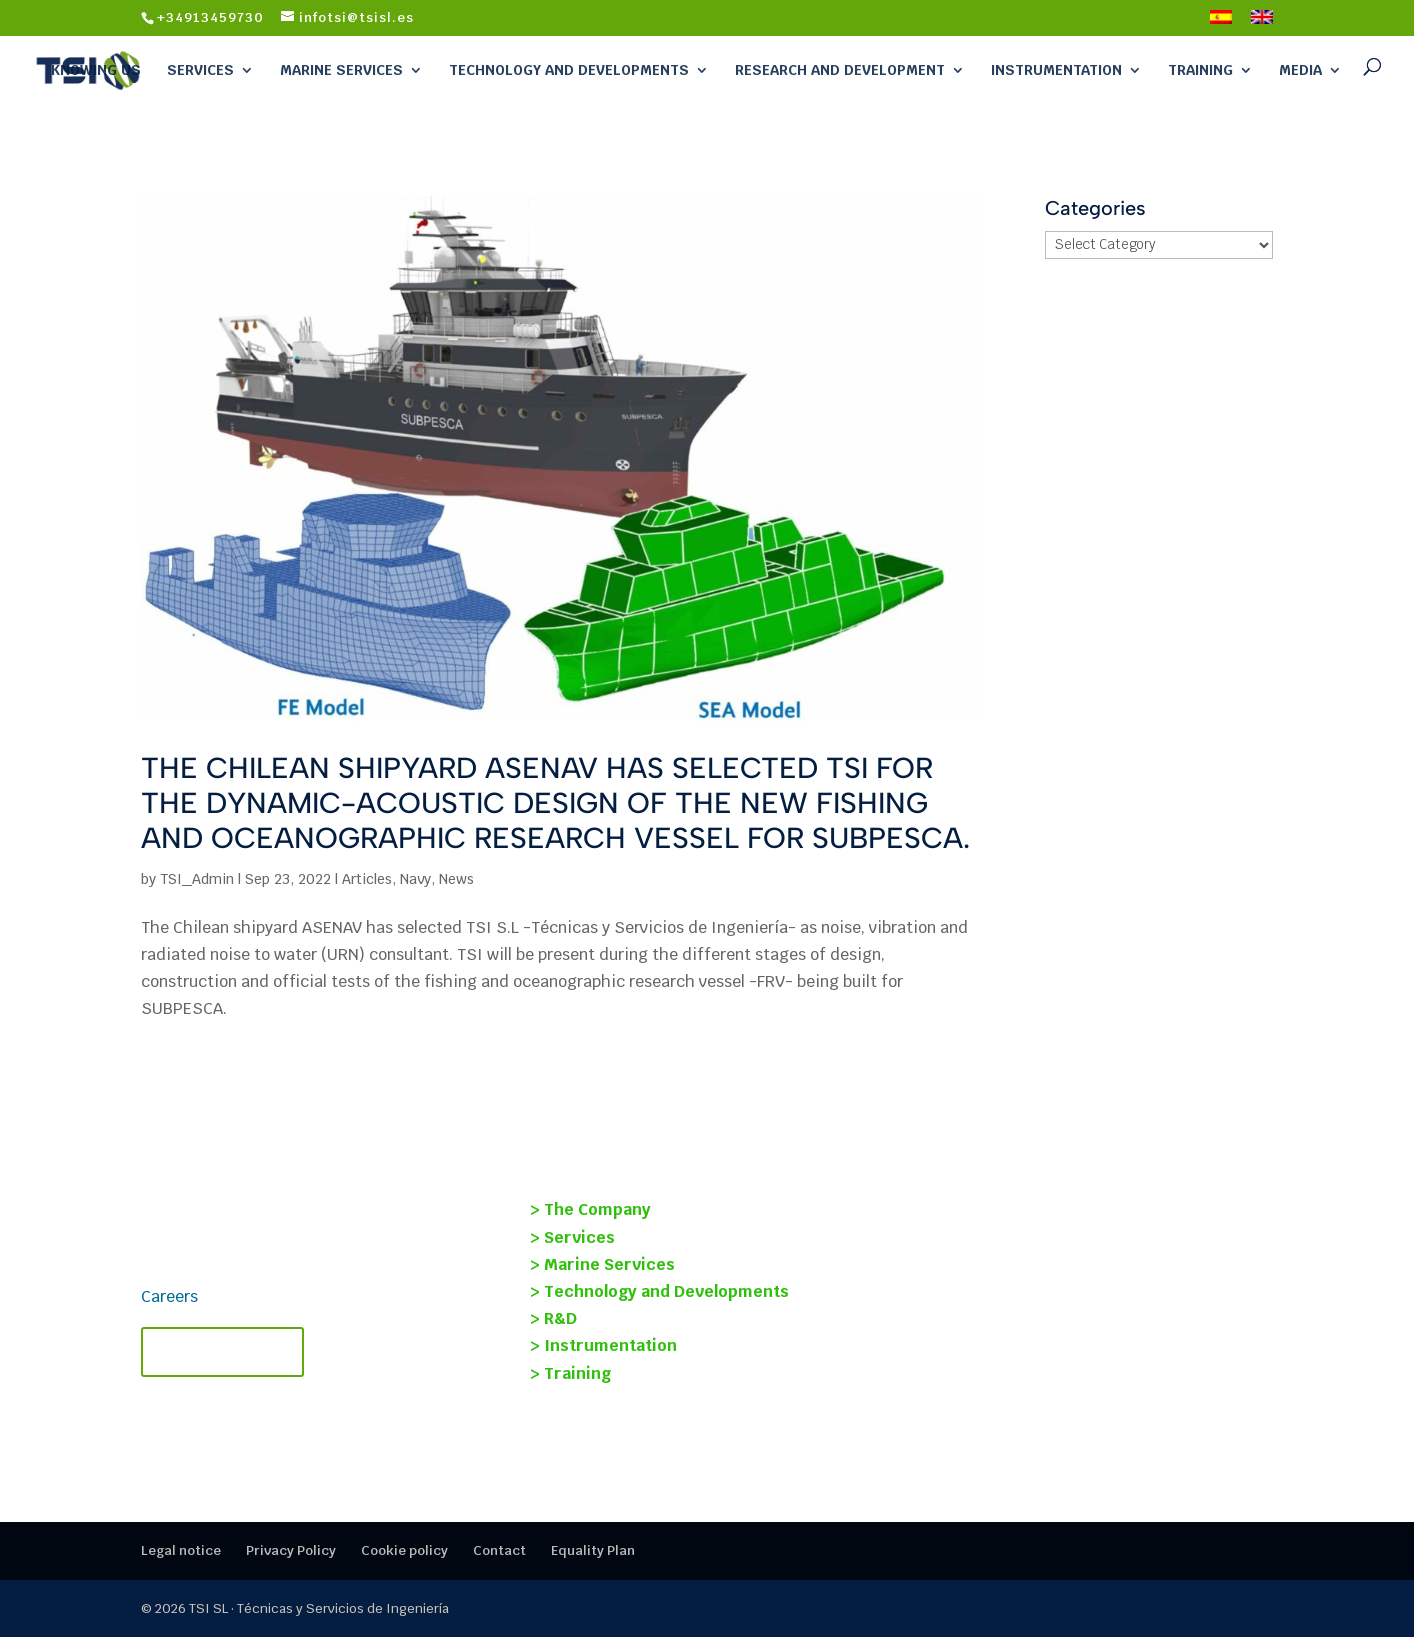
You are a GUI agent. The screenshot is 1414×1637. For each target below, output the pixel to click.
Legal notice (181, 1550)
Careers (169, 1296)
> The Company (590, 1209)
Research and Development (840, 70)
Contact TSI (222, 1352)
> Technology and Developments (659, 1291)
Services (200, 70)
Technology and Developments (569, 70)
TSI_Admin (197, 879)
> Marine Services (602, 1264)
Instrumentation (1056, 70)
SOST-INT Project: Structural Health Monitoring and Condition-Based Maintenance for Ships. (1065, 1279)
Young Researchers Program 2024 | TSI (1082, 1206)
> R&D (553, 1318)
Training (1200, 70)
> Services (572, 1237)
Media (1300, 70)
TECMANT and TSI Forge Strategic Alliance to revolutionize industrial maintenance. (1061, 1374)
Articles (367, 879)
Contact (499, 1550)
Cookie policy (404, 1550)
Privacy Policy (291, 1550)
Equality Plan (593, 1550)
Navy (415, 879)
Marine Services (341, 70)
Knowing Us (96, 70)
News (456, 879)
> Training (570, 1373)
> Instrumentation (603, 1345)
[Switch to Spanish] (1221, 23)
